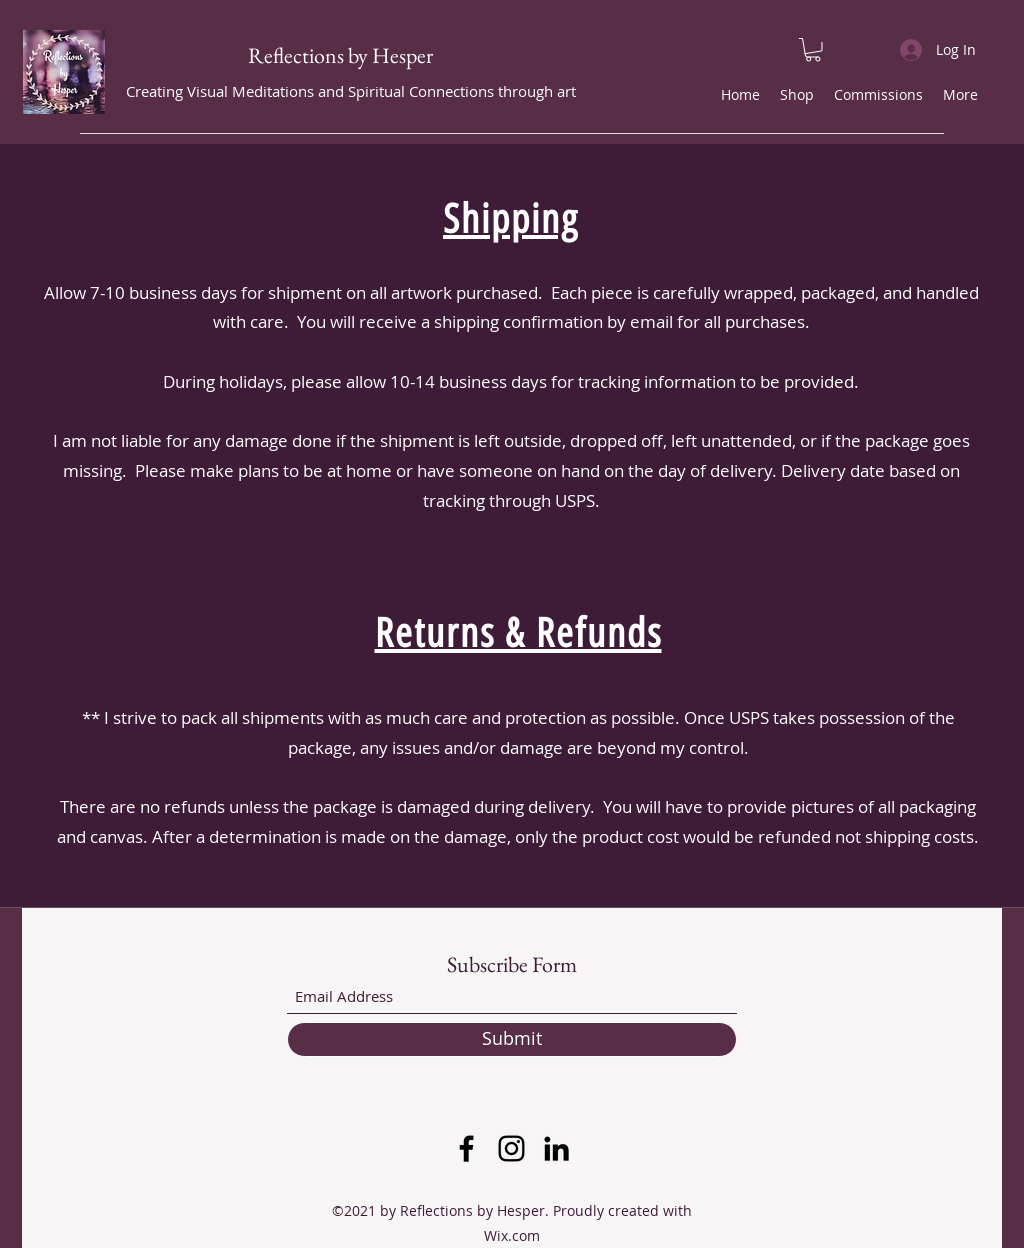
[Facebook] (466, 1148)
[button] (813, 50)
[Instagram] (511, 1148)
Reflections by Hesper (340, 55)
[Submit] (512, 1039)
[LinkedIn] (556, 1148)
